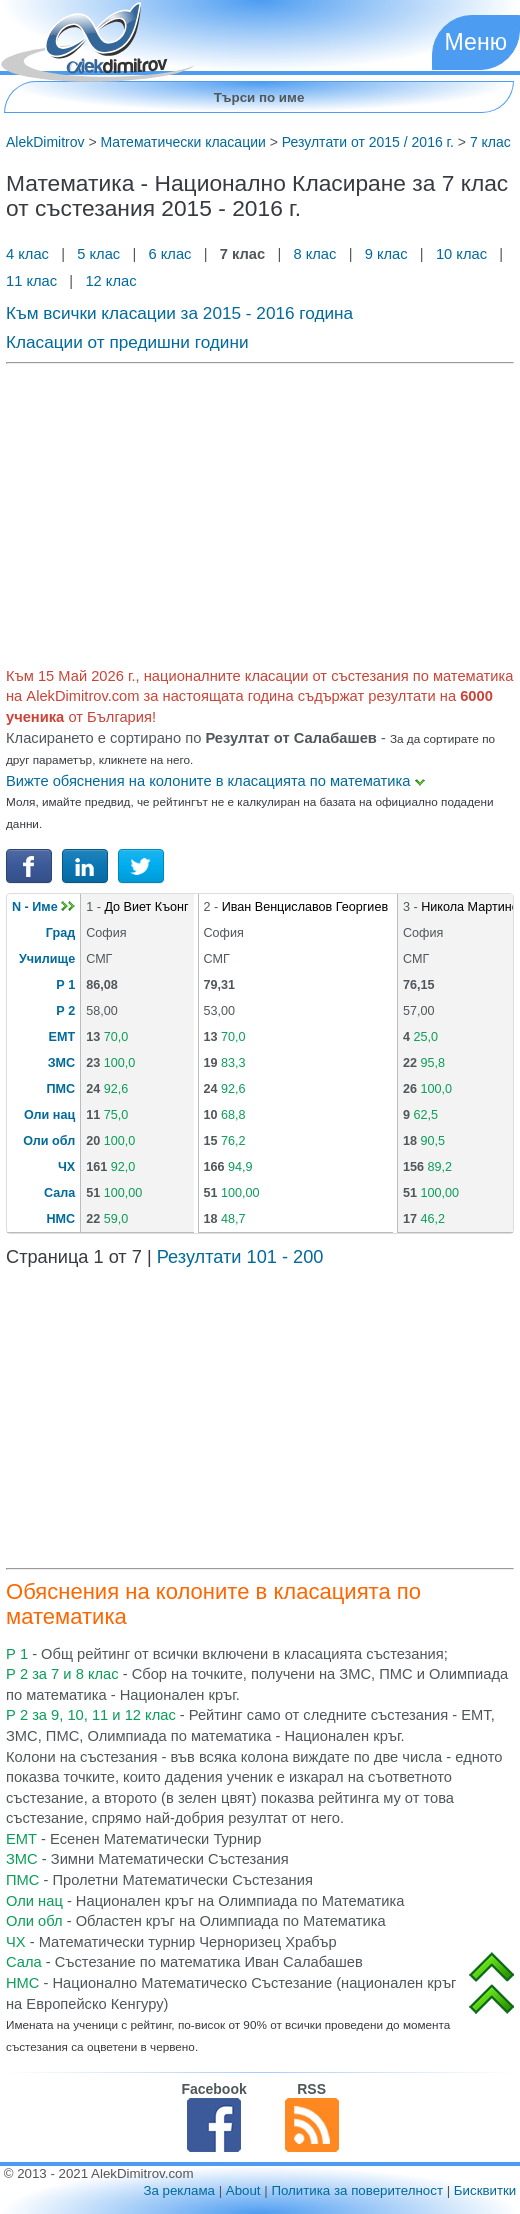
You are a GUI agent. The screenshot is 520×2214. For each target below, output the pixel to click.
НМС (60, 1219)
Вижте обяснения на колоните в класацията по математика (215, 781)
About (243, 2190)
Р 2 (65, 1011)
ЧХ (66, 1167)
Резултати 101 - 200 (240, 1257)
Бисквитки (485, 2190)
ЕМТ (62, 1037)
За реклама (179, 2190)
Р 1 (65, 985)
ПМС (61, 1089)
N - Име (43, 907)
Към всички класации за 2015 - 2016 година (179, 313)
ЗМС (61, 1063)
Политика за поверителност (357, 2190)
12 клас (112, 281)
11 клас (33, 281)
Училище (47, 959)
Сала (59, 1193)
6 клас (169, 254)
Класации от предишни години (127, 342)
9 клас (386, 254)
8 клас (314, 254)
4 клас (29, 254)
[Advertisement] (260, 511)
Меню (476, 42)
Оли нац (49, 1115)
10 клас (461, 254)
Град (60, 933)
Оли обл (49, 1141)
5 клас (98, 254)
